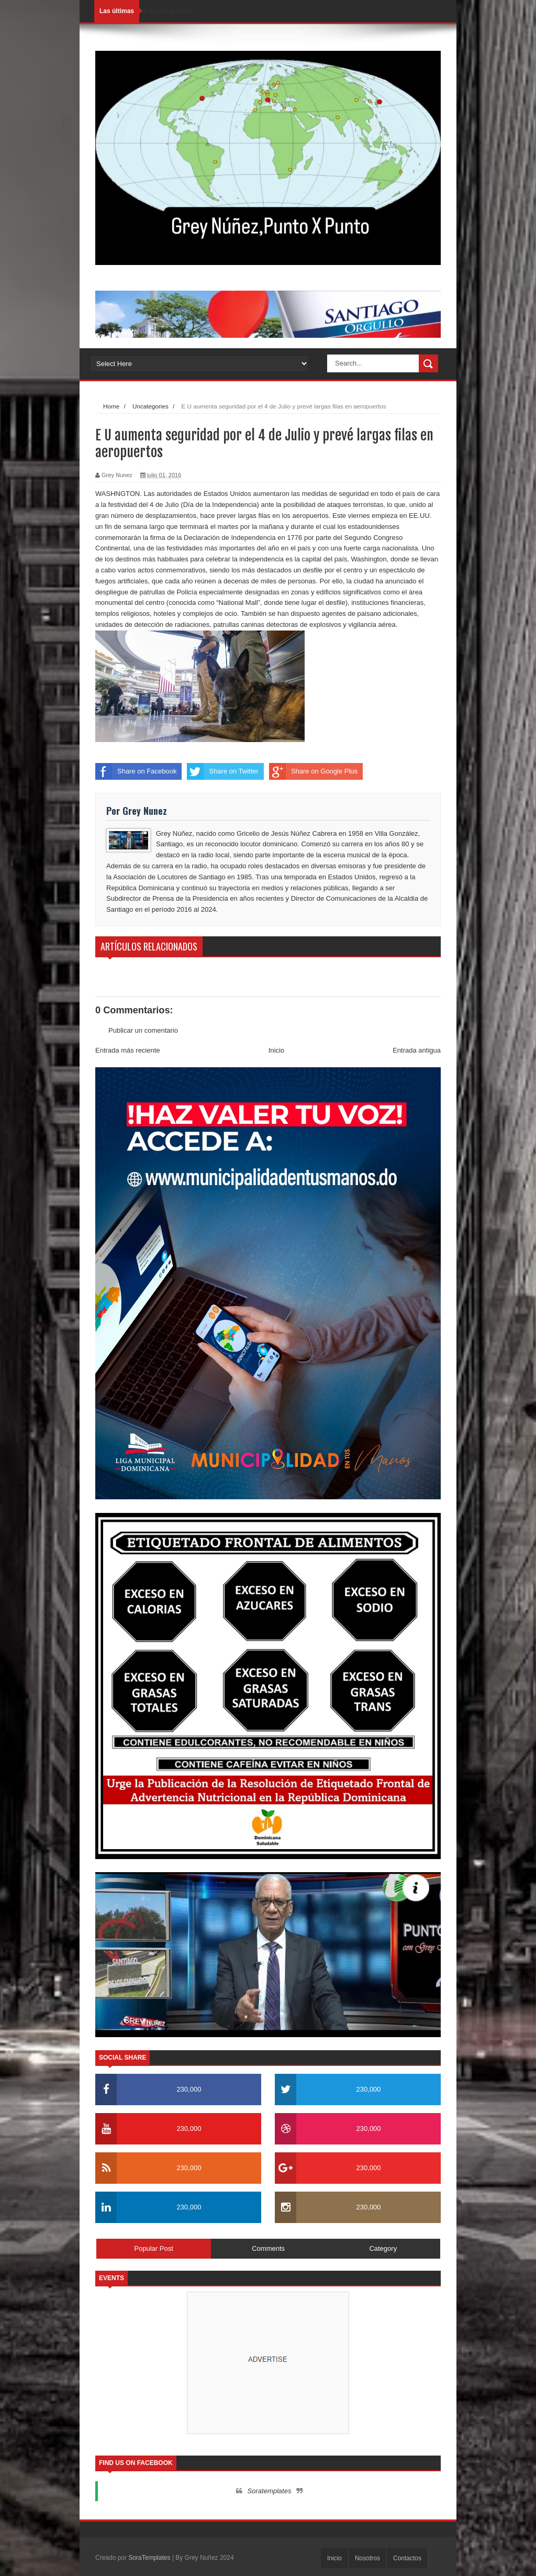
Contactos (407, 2558)
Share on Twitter (222, 771)
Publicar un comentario (143, 1030)
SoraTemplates (149, 2557)
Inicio (276, 1050)
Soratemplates (270, 2491)
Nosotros (367, 2558)
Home (111, 406)
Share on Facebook (135, 771)
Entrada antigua (417, 1050)
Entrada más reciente (127, 1050)
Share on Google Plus (313, 771)
